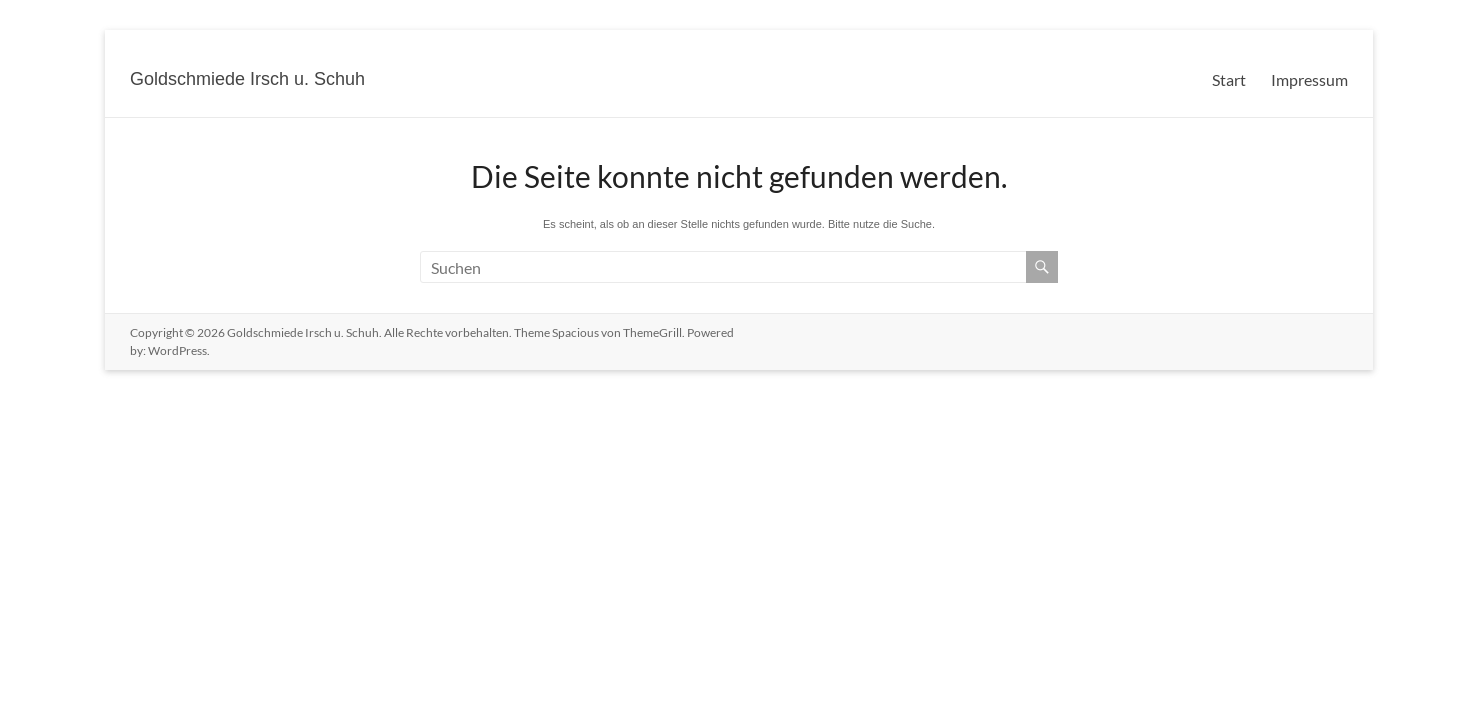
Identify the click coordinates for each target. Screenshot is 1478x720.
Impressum (1309, 79)
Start (1229, 79)
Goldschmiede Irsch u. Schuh (247, 79)
